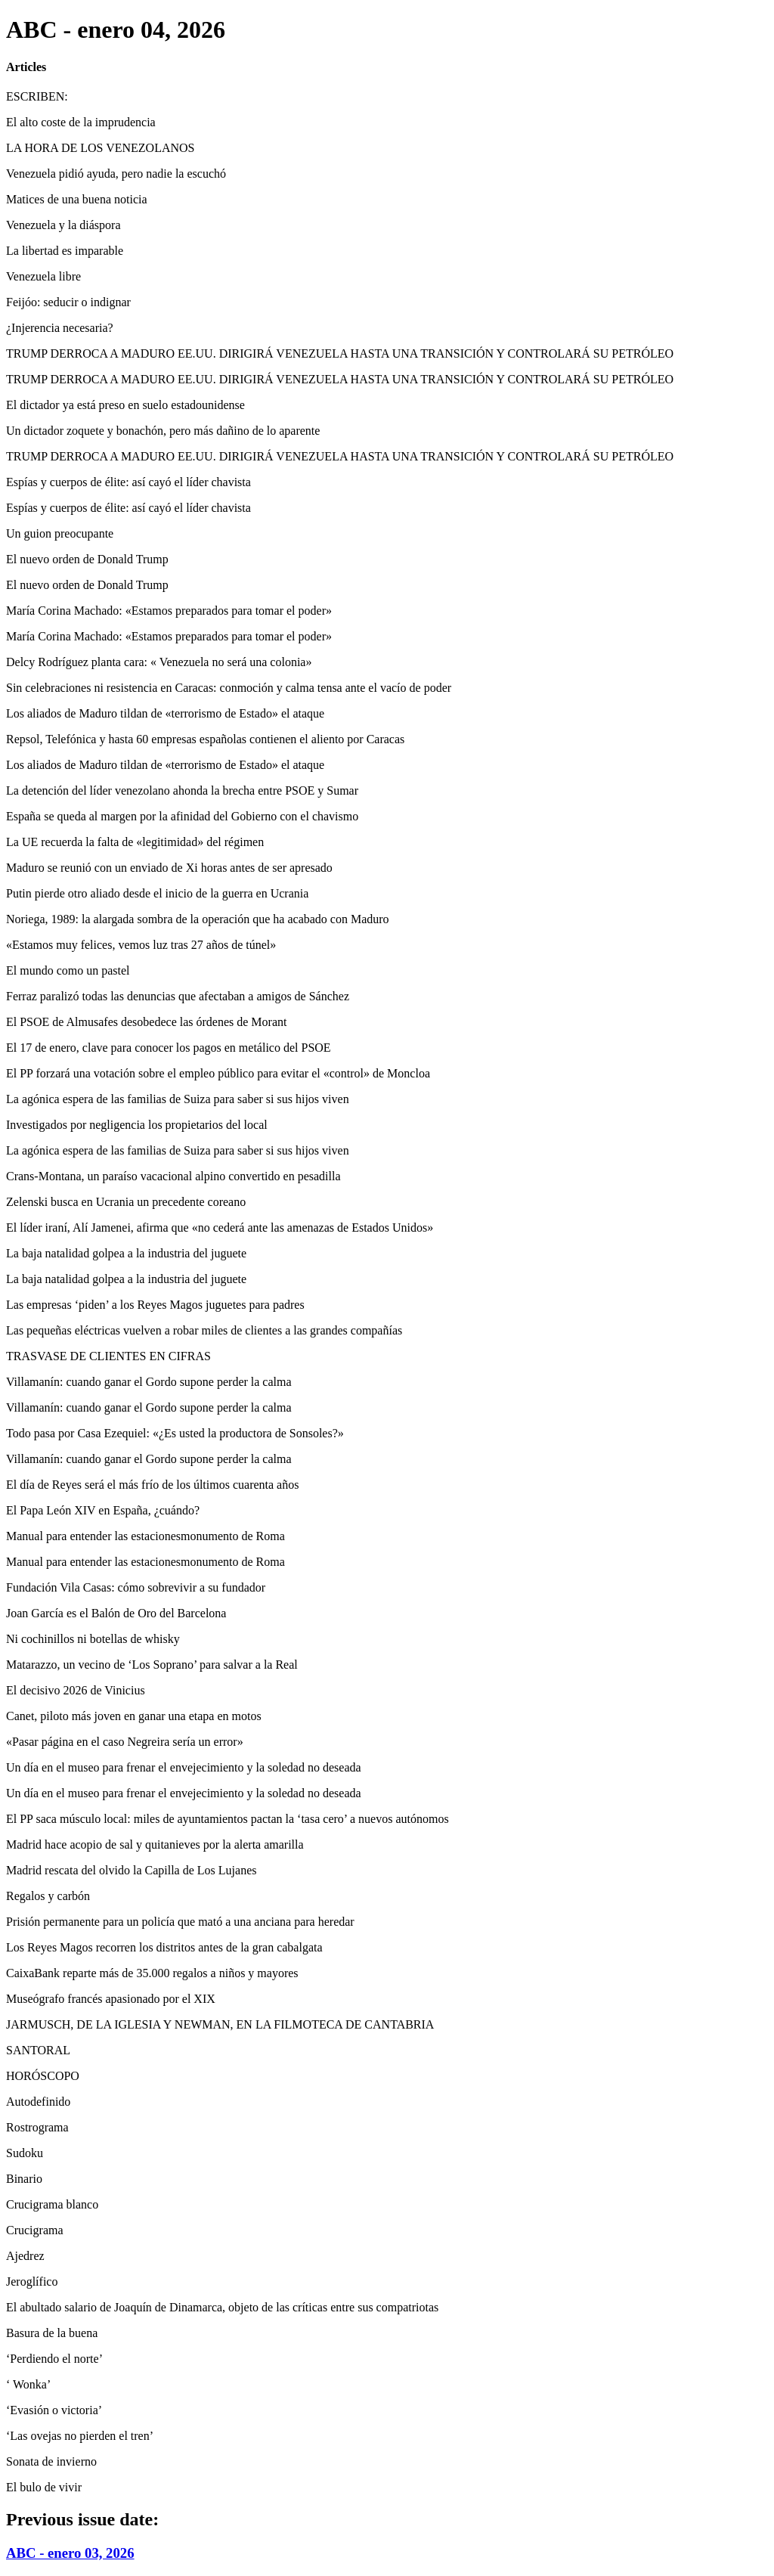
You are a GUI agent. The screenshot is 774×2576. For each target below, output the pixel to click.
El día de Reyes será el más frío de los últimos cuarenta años (152, 1484)
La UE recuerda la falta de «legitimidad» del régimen (135, 841)
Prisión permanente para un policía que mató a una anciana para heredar (180, 1921)
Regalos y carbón (48, 1895)
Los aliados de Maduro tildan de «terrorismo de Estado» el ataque (165, 713)
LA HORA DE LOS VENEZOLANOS (100, 147)
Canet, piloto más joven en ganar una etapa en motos (134, 1716)
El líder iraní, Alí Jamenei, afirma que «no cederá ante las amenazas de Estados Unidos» (219, 1227)
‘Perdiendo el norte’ (54, 2358)
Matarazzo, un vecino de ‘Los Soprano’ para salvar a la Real (152, 1664)
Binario (24, 2178)
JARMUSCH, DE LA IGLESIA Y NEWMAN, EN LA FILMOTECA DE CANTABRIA (220, 2024)
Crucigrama (34, 2230)
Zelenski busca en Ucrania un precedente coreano (126, 1201)
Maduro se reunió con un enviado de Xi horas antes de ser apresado (169, 867)
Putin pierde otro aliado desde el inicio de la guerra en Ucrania (157, 893)
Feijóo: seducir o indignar (68, 302)
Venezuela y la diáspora (63, 225)
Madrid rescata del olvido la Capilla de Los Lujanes (131, 1870)
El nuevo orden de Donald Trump (87, 559)
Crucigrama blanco (52, 2204)
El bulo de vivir (44, 2487)
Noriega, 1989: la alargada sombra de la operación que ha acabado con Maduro (197, 919)
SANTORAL (38, 2050)
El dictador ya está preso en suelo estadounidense (125, 404)
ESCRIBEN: (37, 96)
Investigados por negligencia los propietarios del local (137, 1124)
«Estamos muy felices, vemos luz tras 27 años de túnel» (141, 944)
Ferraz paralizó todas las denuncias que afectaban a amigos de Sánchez (177, 996)
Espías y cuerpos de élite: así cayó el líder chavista (128, 482)
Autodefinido (38, 2101)
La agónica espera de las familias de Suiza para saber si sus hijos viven (177, 1099)
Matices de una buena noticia (76, 199)
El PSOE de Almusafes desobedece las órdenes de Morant (146, 1021)
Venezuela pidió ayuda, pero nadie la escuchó (116, 173)
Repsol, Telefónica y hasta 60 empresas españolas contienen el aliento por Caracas (205, 739)
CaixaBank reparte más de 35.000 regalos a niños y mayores (152, 1973)
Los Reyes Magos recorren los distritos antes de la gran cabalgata (164, 1947)
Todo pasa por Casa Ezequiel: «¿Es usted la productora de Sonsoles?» (175, 1433)
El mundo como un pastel (68, 970)
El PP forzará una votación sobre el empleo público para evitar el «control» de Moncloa (218, 1073)
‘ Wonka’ (28, 2384)
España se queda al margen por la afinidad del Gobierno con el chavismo (182, 816)
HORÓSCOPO (42, 2075)
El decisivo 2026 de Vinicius (75, 1690)
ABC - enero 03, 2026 (70, 2553)
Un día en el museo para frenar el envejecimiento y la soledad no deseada (183, 1767)
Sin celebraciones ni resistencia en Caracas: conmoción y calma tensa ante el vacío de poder (228, 687)
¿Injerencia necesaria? (59, 327)
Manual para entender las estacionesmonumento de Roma (145, 1536)
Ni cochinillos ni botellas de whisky (93, 1638)
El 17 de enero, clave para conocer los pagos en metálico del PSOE (168, 1047)
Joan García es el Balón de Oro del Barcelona (116, 1613)
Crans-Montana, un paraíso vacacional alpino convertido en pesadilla (173, 1176)
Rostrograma (37, 2127)
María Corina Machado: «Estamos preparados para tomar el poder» (169, 610)
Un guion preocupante (59, 533)
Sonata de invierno (51, 2461)
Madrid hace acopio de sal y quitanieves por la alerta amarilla (155, 1844)
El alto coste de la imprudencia (81, 122)
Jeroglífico (31, 2281)
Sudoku (24, 2153)
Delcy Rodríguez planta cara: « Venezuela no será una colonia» (158, 662)
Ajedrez (25, 2255)
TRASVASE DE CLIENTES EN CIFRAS (108, 1356)
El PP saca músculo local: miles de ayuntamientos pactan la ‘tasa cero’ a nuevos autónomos (227, 1818)
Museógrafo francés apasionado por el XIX (110, 1998)
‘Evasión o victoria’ (54, 2410)
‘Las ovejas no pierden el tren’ (79, 2435)
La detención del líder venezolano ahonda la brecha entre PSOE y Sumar (182, 790)
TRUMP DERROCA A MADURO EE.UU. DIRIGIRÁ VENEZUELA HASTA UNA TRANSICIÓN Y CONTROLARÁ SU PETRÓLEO (339, 353)
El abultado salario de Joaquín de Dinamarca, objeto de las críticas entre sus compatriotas (222, 2307)
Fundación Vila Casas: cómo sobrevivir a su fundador (135, 1587)
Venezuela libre (43, 276)
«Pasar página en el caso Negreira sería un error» (124, 1741)
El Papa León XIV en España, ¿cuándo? (103, 1510)
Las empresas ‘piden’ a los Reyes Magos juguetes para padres (155, 1304)
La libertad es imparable (64, 250)
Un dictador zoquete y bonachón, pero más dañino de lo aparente (163, 430)
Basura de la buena (52, 2332)
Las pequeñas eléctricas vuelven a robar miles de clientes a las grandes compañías (204, 1330)
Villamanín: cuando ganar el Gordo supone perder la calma (149, 1381)
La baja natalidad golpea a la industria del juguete (126, 1253)
